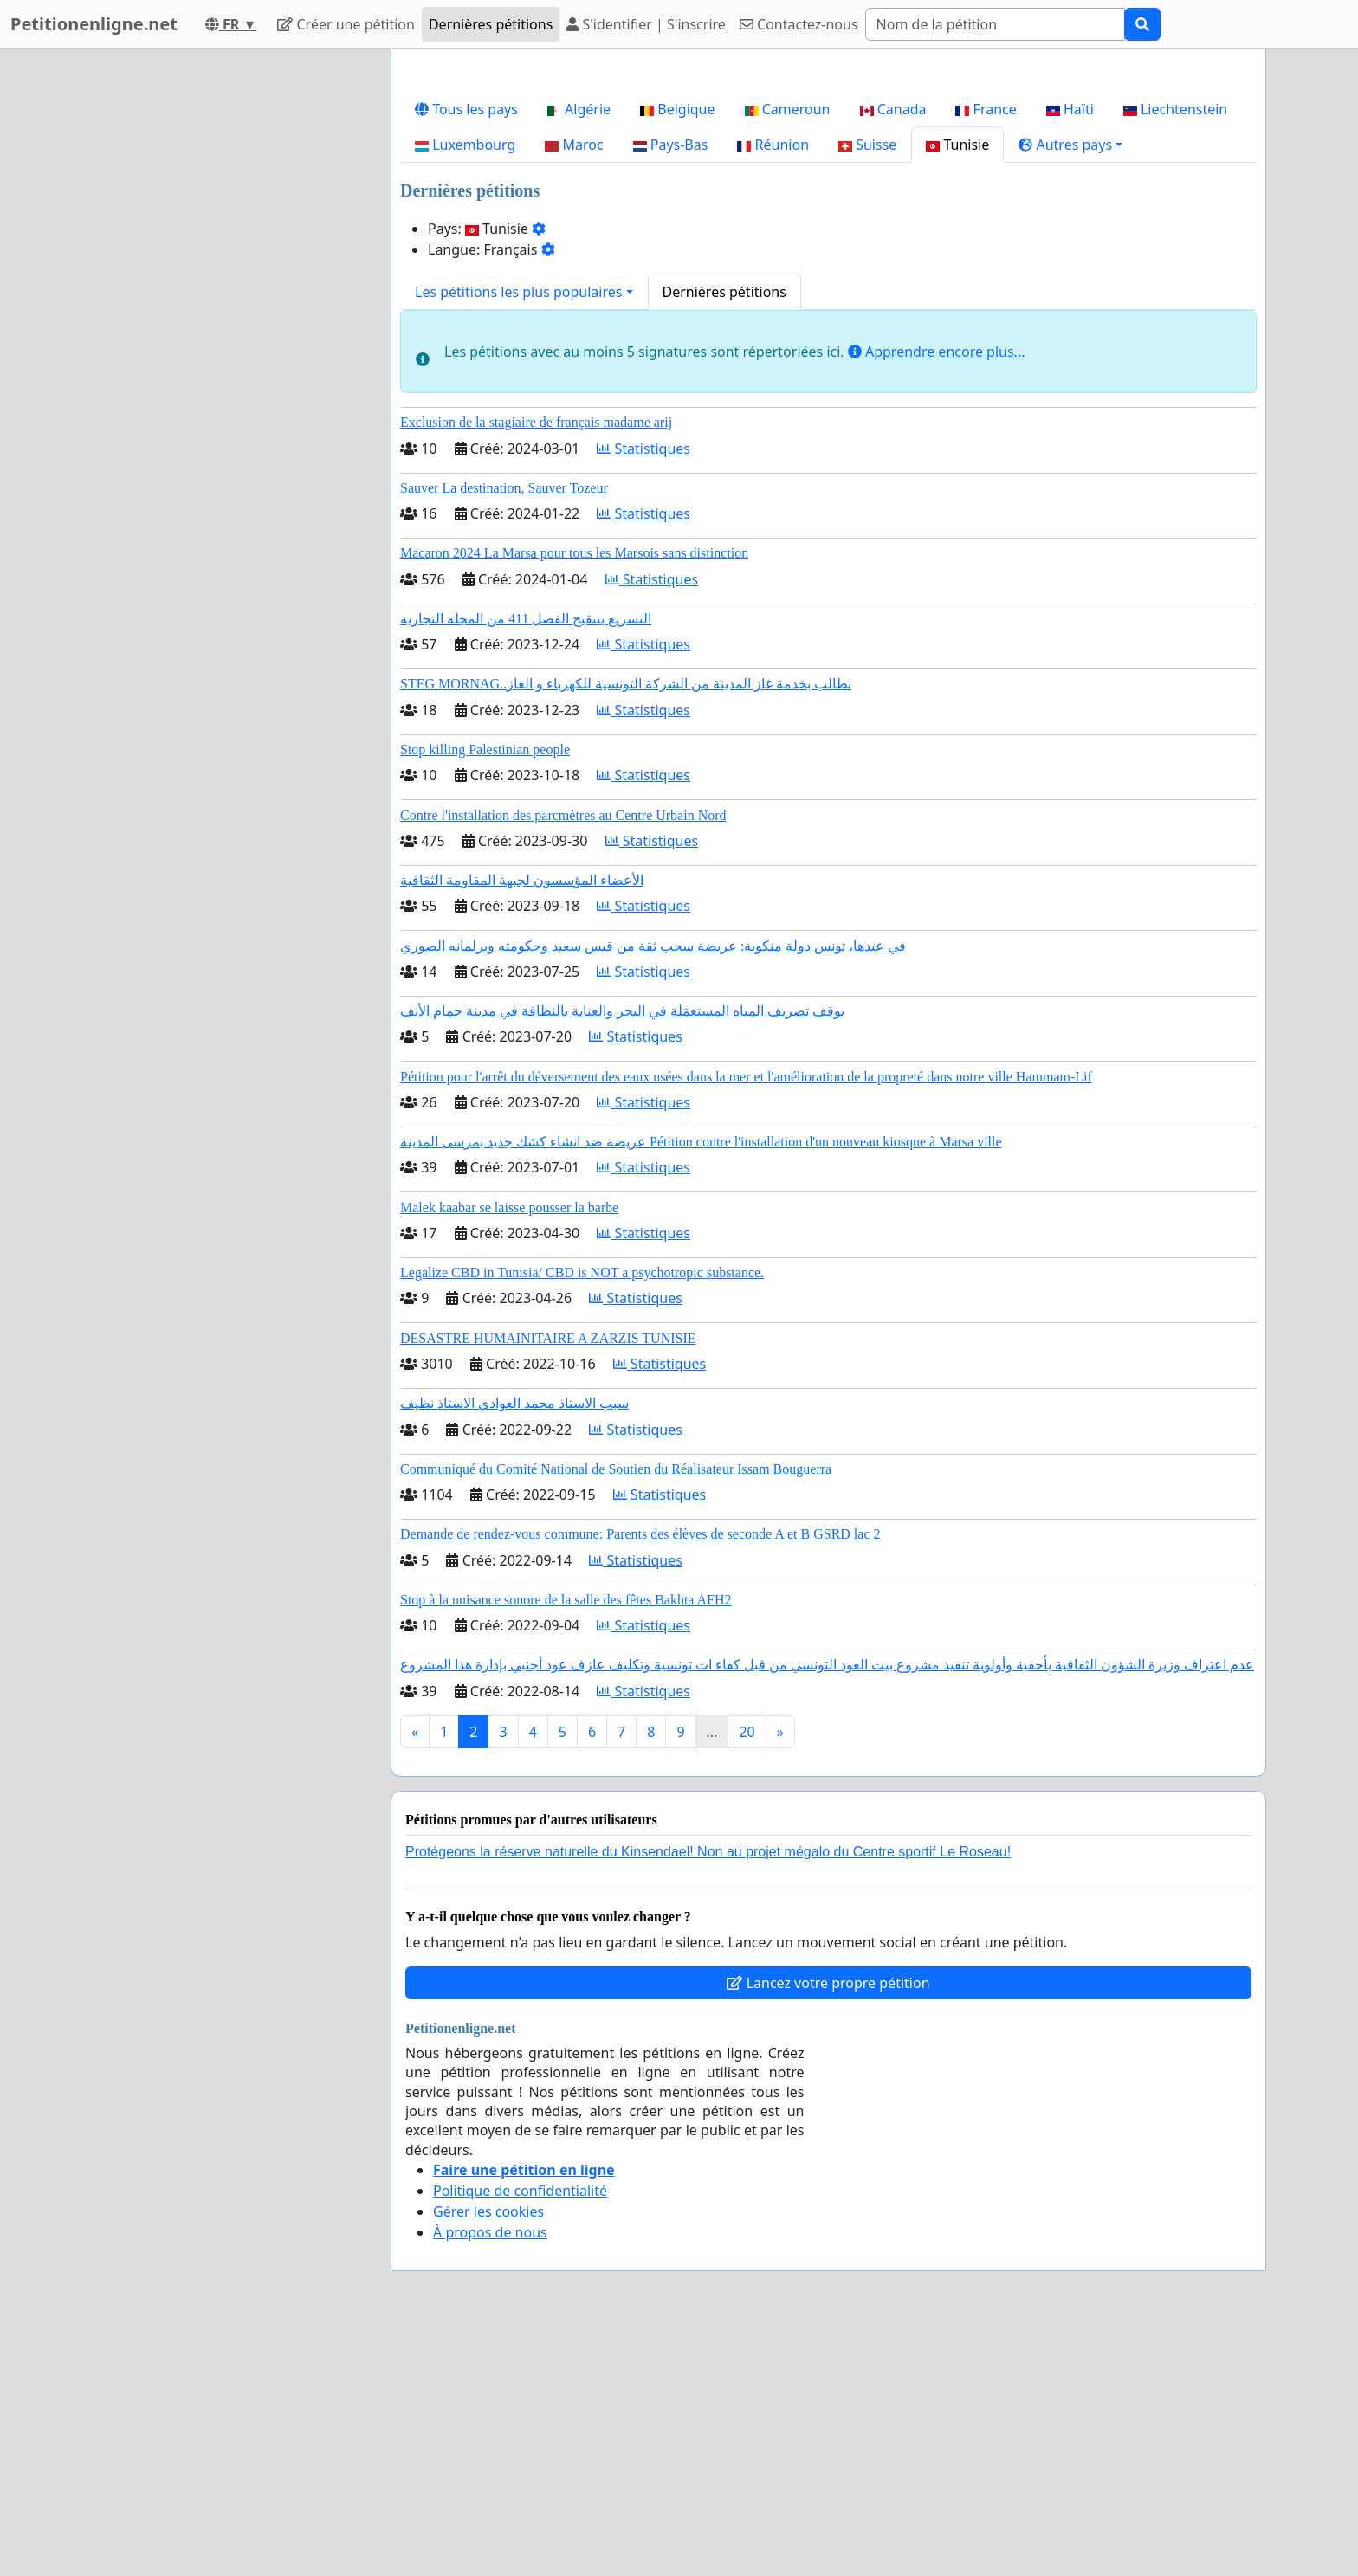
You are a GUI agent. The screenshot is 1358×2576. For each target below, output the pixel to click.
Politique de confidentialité (520, 2433)
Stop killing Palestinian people (485, 992)
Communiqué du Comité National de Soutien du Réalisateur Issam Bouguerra (615, 1711)
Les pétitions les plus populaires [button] (518, 534)
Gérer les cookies (488, 2453)
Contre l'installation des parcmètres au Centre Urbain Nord (563, 1057)
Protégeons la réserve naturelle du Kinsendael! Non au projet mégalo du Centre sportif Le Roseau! (708, 2094)
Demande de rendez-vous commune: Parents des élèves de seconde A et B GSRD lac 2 (640, 1776)
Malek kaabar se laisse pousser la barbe (509, 1450)
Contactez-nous (799, 24)
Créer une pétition (346, 24)
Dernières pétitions (491, 24)
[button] (1070, 387)
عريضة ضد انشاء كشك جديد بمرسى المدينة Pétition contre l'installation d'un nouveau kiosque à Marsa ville (701, 1384)
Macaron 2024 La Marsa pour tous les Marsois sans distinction (574, 795)
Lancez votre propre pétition (828, 2225)
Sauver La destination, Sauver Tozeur (504, 730)
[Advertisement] (828, 198)
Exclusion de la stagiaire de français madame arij (536, 664)
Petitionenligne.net (94, 24)
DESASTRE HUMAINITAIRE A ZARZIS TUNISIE (548, 1580)
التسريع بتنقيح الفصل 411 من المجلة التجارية (525, 861)
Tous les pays (466, 351)
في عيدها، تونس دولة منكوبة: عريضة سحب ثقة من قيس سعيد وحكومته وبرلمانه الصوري (653, 1188)
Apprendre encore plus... (936, 594)
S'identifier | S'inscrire (646, 24)
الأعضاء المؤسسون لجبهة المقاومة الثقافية (521, 1122)
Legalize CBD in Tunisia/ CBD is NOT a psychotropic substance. (582, 1515)
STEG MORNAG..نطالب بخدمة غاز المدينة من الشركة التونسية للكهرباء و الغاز (625, 926)
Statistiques (643, 690)
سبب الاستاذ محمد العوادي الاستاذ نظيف (514, 1645)
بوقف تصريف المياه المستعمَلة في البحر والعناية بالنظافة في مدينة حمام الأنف (622, 1253)
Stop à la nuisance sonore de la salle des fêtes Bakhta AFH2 (566, 1842)
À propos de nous (490, 2474)
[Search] (995, 24)
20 (746, 1974)
